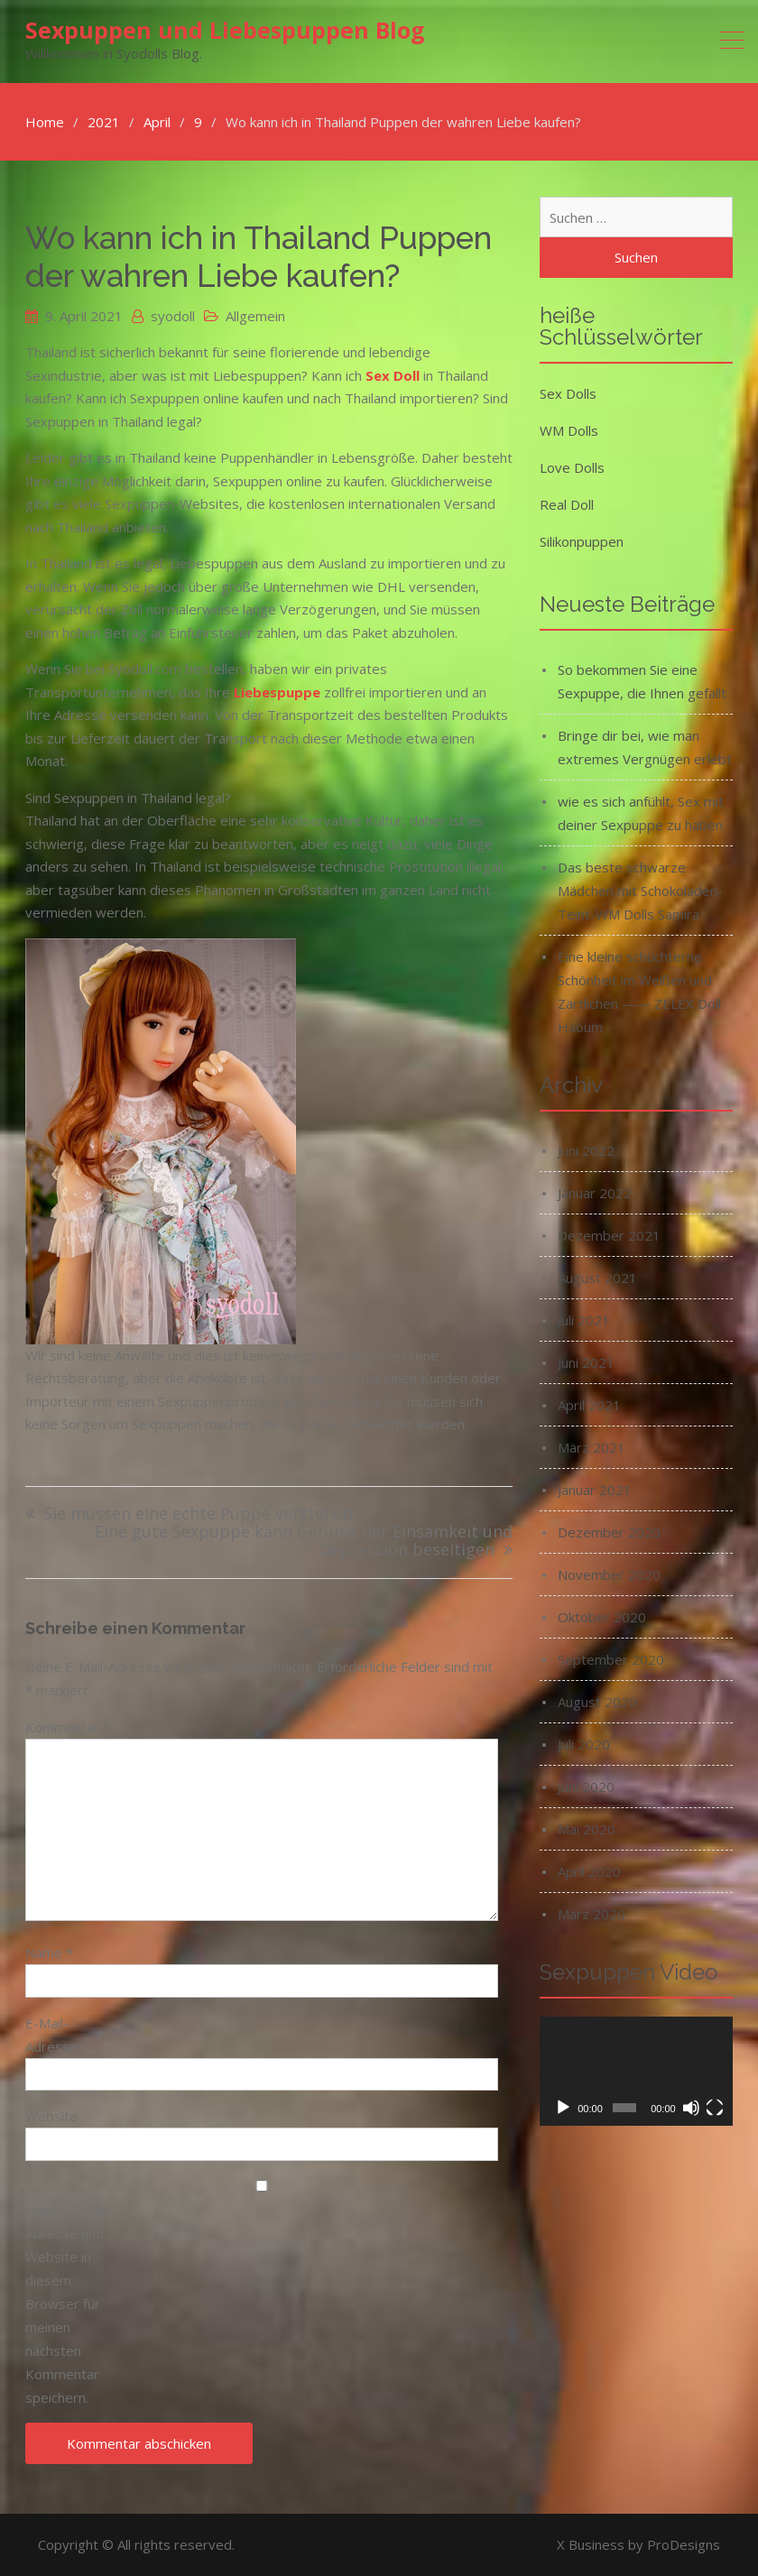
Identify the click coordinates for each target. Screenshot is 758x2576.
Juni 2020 (586, 1786)
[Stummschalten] (691, 2108)
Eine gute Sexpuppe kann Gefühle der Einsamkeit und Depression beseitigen (304, 1541)
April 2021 (589, 1405)
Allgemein (255, 316)
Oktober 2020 (602, 1617)
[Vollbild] (715, 2108)
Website (51, 2116)
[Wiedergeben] (563, 2108)
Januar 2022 (595, 1193)
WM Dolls (569, 430)
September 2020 (611, 1659)
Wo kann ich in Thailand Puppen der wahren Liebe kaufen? (258, 256)
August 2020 (597, 1702)
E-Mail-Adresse (56, 2034)
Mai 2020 (586, 1829)
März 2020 (591, 1914)
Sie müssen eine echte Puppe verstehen (198, 1514)
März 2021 (591, 1447)
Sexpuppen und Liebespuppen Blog (225, 29)
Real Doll (567, 504)
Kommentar (67, 1727)
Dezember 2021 (609, 1235)
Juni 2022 (586, 1150)
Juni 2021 (586, 1362)
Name (49, 1953)
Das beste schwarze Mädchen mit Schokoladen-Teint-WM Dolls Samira (640, 890)
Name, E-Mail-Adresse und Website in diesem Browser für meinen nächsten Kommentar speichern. (69, 2303)
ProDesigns (683, 2544)
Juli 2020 (584, 1744)
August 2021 (597, 1278)
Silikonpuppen (582, 541)
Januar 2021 (595, 1490)
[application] (636, 2071)
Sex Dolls (568, 393)
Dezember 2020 (609, 1532)
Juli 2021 (584, 1320)
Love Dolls (572, 467)
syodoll (173, 316)
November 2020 (609, 1574)
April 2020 (589, 1871)
